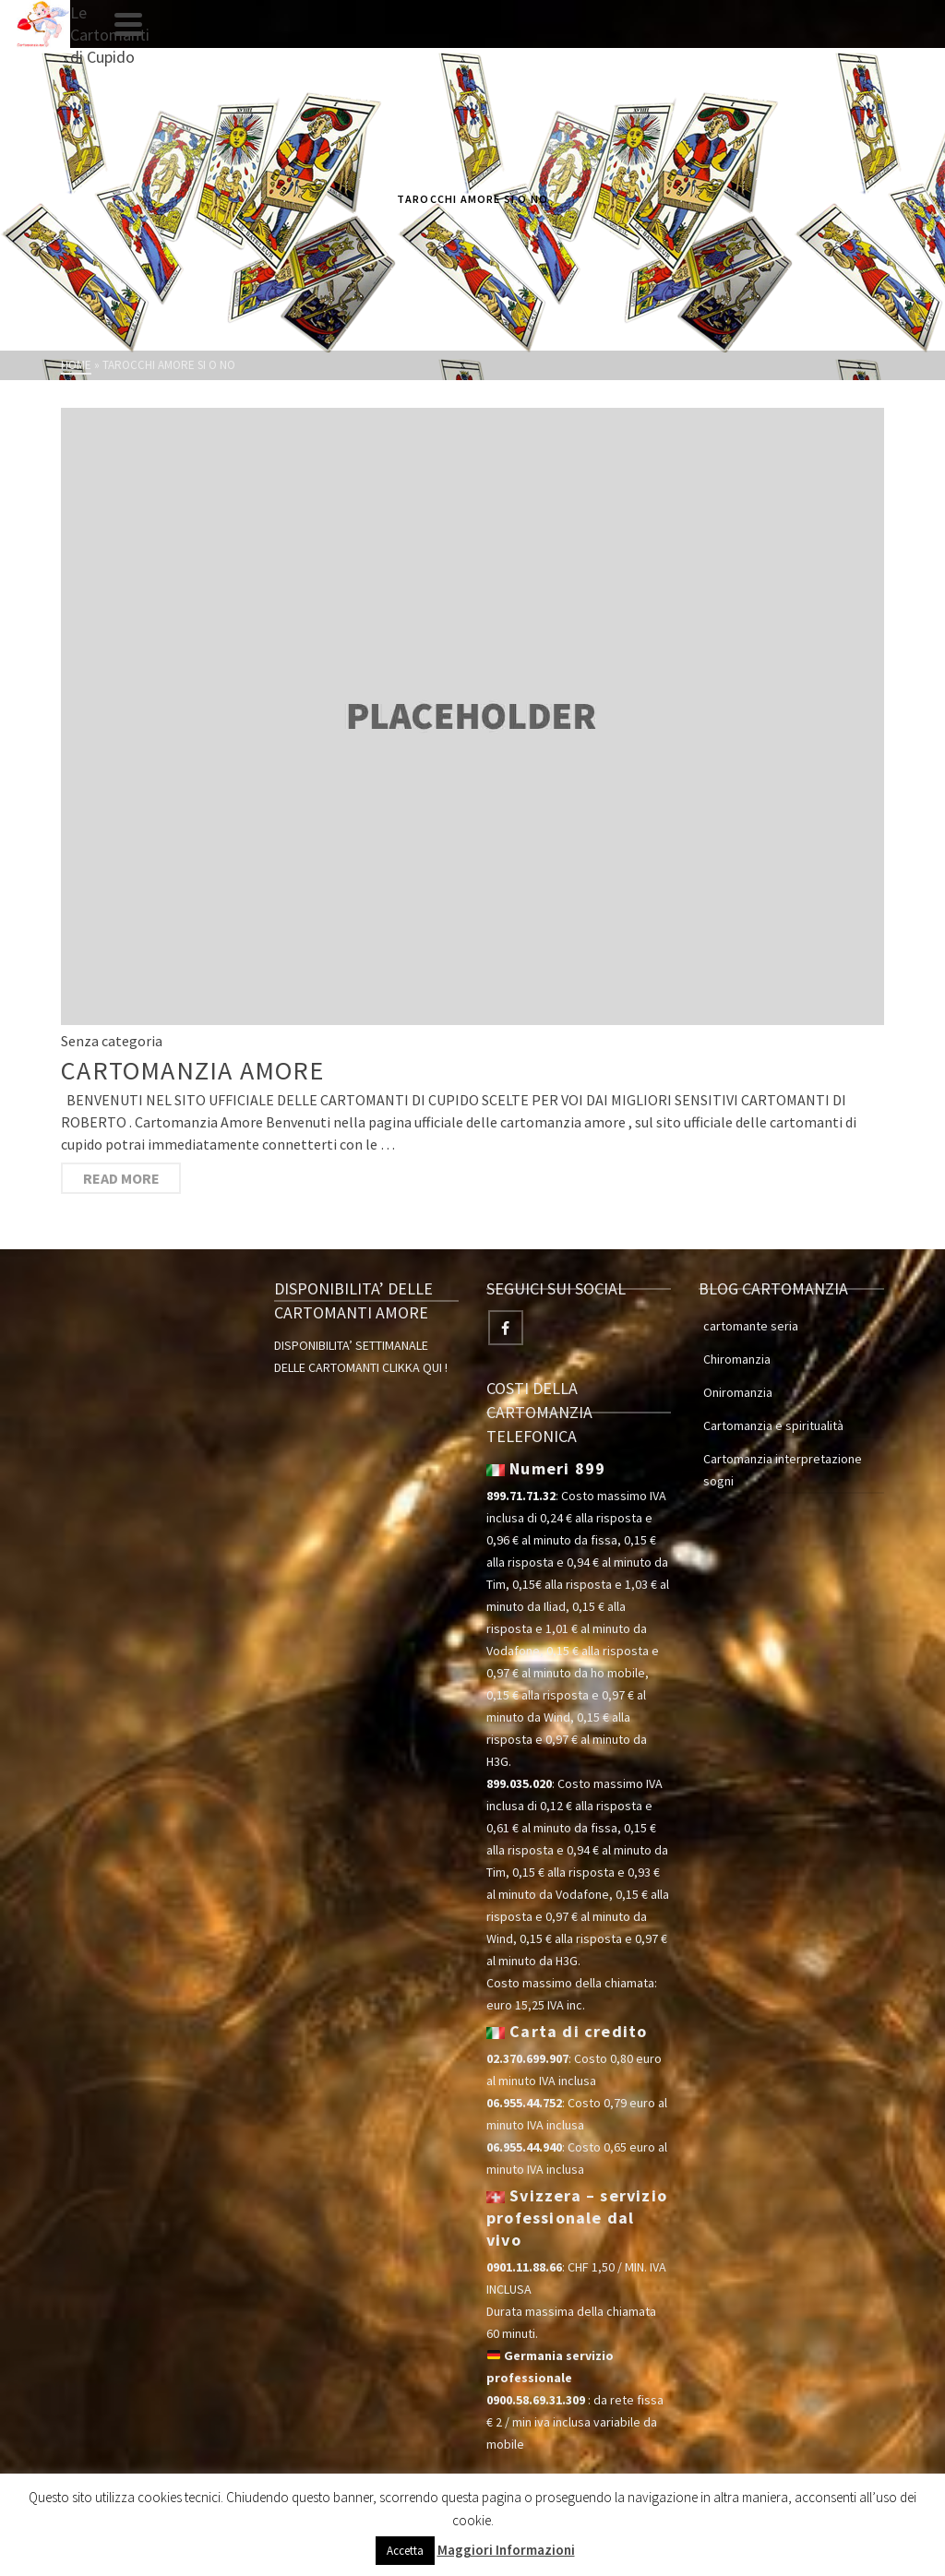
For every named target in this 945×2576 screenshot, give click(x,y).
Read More (121, 1178)
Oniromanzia (737, 1392)
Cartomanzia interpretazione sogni (782, 1469)
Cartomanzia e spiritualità (773, 1425)
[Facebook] (505, 1327)
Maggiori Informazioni (506, 2549)
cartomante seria (750, 1326)
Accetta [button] (405, 2550)
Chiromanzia (737, 1359)
